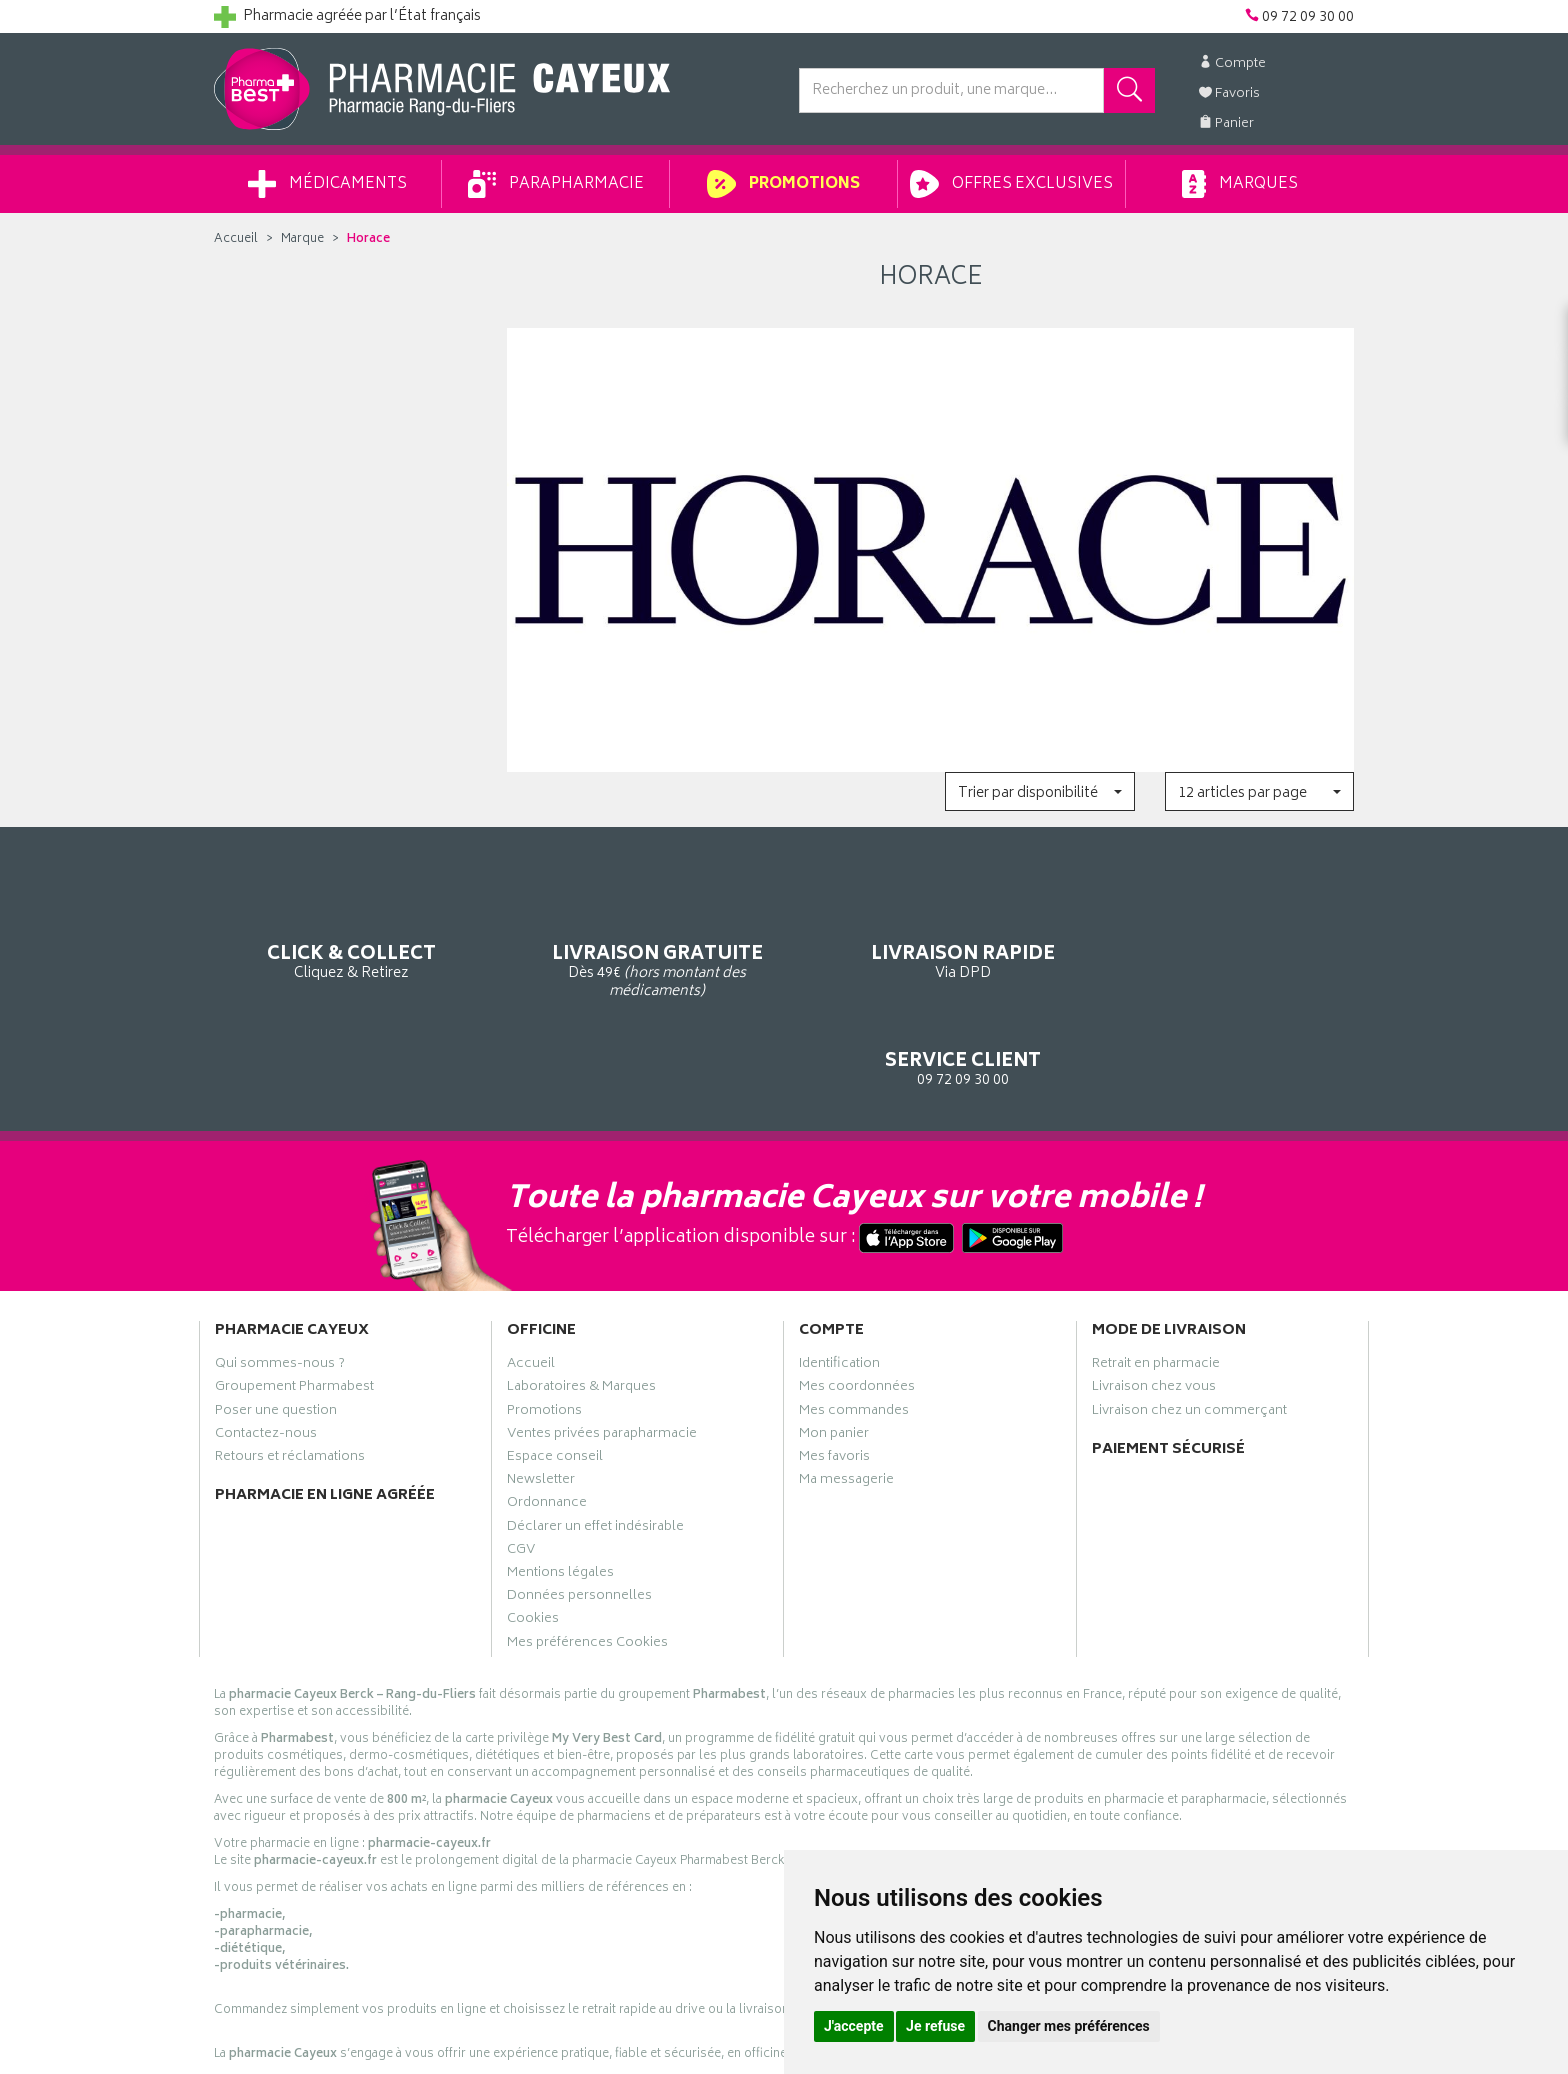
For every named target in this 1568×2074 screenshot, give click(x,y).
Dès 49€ (638, 940)
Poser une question (276, 1324)
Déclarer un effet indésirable (595, 1440)
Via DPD (930, 930)
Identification (839, 1278)
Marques (1240, 184)
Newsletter (541, 1394)
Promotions (783, 184)
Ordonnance (547, 1417)
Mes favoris (834, 1371)
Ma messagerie (846, 1394)
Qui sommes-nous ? (280, 1278)
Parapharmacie (556, 184)
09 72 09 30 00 (1223, 930)
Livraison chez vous (1154, 1301)
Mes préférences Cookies (587, 1556)
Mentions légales (560, 1487)
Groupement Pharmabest (294, 1301)
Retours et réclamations (290, 1371)
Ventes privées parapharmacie (602, 1348)
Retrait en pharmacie (1156, 1278)
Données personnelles (579, 1510)
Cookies (533, 1533)
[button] (1039, 791)
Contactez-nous (266, 1348)
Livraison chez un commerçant (1189, 1324)
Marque (302, 239)
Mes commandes (854, 1324)
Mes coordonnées (857, 1301)
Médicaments (327, 184)
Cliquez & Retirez (345, 930)
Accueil (236, 239)
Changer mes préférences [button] (1069, 2026)
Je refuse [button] (935, 2026)
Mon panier (834, 1348)
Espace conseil (555, 1371)
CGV (521, 1464)
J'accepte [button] (854, 2026)
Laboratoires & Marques (581, 1301)
